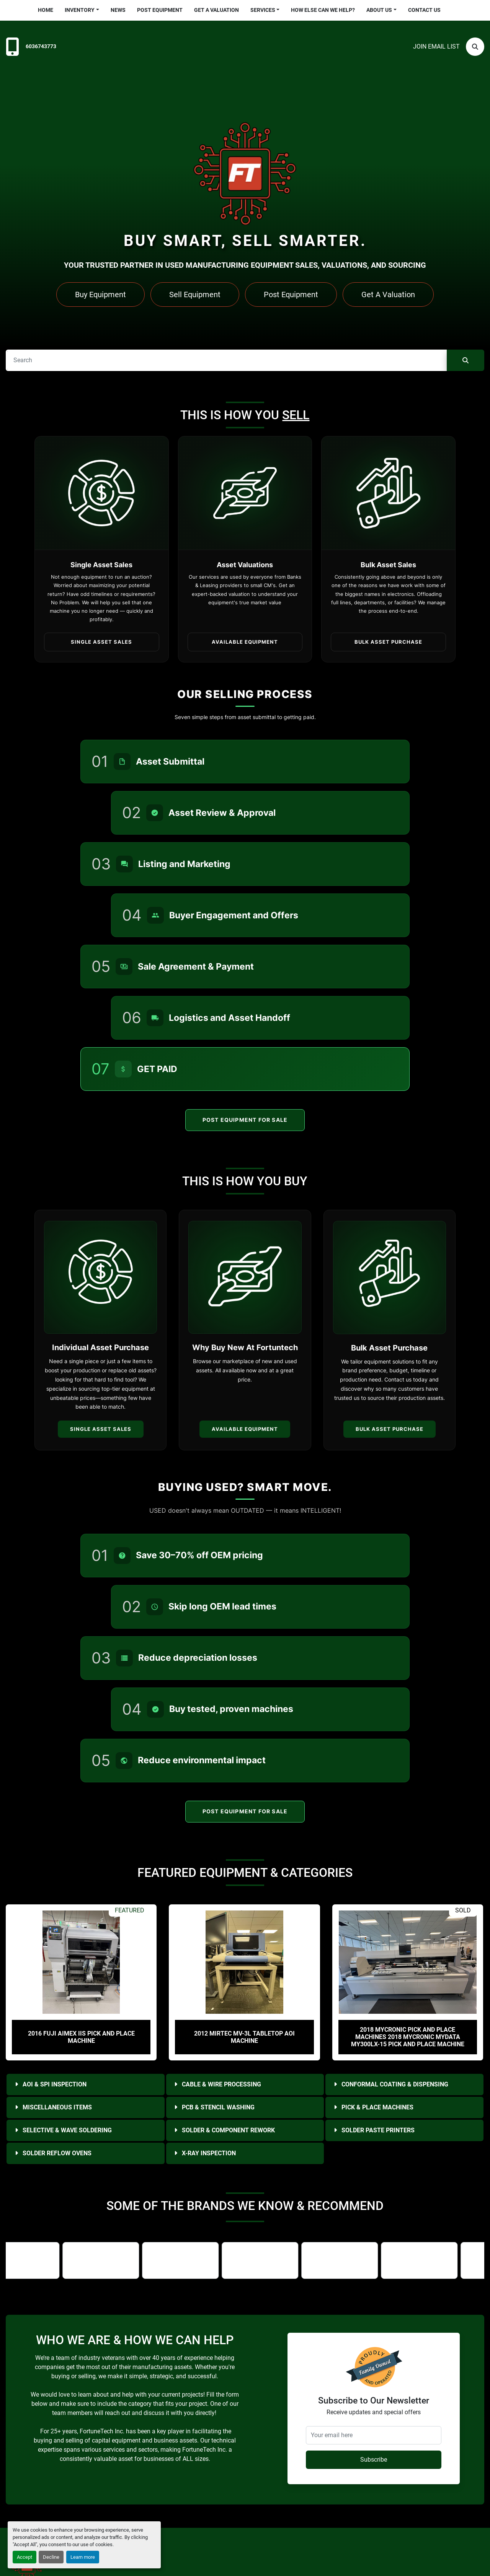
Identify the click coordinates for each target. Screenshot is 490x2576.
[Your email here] (373, 2435)
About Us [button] (379, 10)
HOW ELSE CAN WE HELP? (323, 10)
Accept (24, 2557)
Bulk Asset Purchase (389, 1429)
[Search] (475, 46)
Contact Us (424, 10)
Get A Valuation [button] (388, 294)
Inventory (80, 10)
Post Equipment (160, 10)
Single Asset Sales (100, 1429)
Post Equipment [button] (291, 294)
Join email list (436, 46)
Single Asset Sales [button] (101, 642)
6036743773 (41, 46)
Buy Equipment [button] (100, 294)
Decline (51, 2557)
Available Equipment (245, 1429)
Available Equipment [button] (245, 642)
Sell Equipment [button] (194, 294)
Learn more (82, 2557)
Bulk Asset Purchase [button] (388, 642)
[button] (82, 10)
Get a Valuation (216, 10)
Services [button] (262, 10)
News (118, 10)
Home (45, 10)
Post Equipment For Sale (245, 1119)
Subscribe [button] (373, 2459)
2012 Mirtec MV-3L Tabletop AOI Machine (244, 2037)
